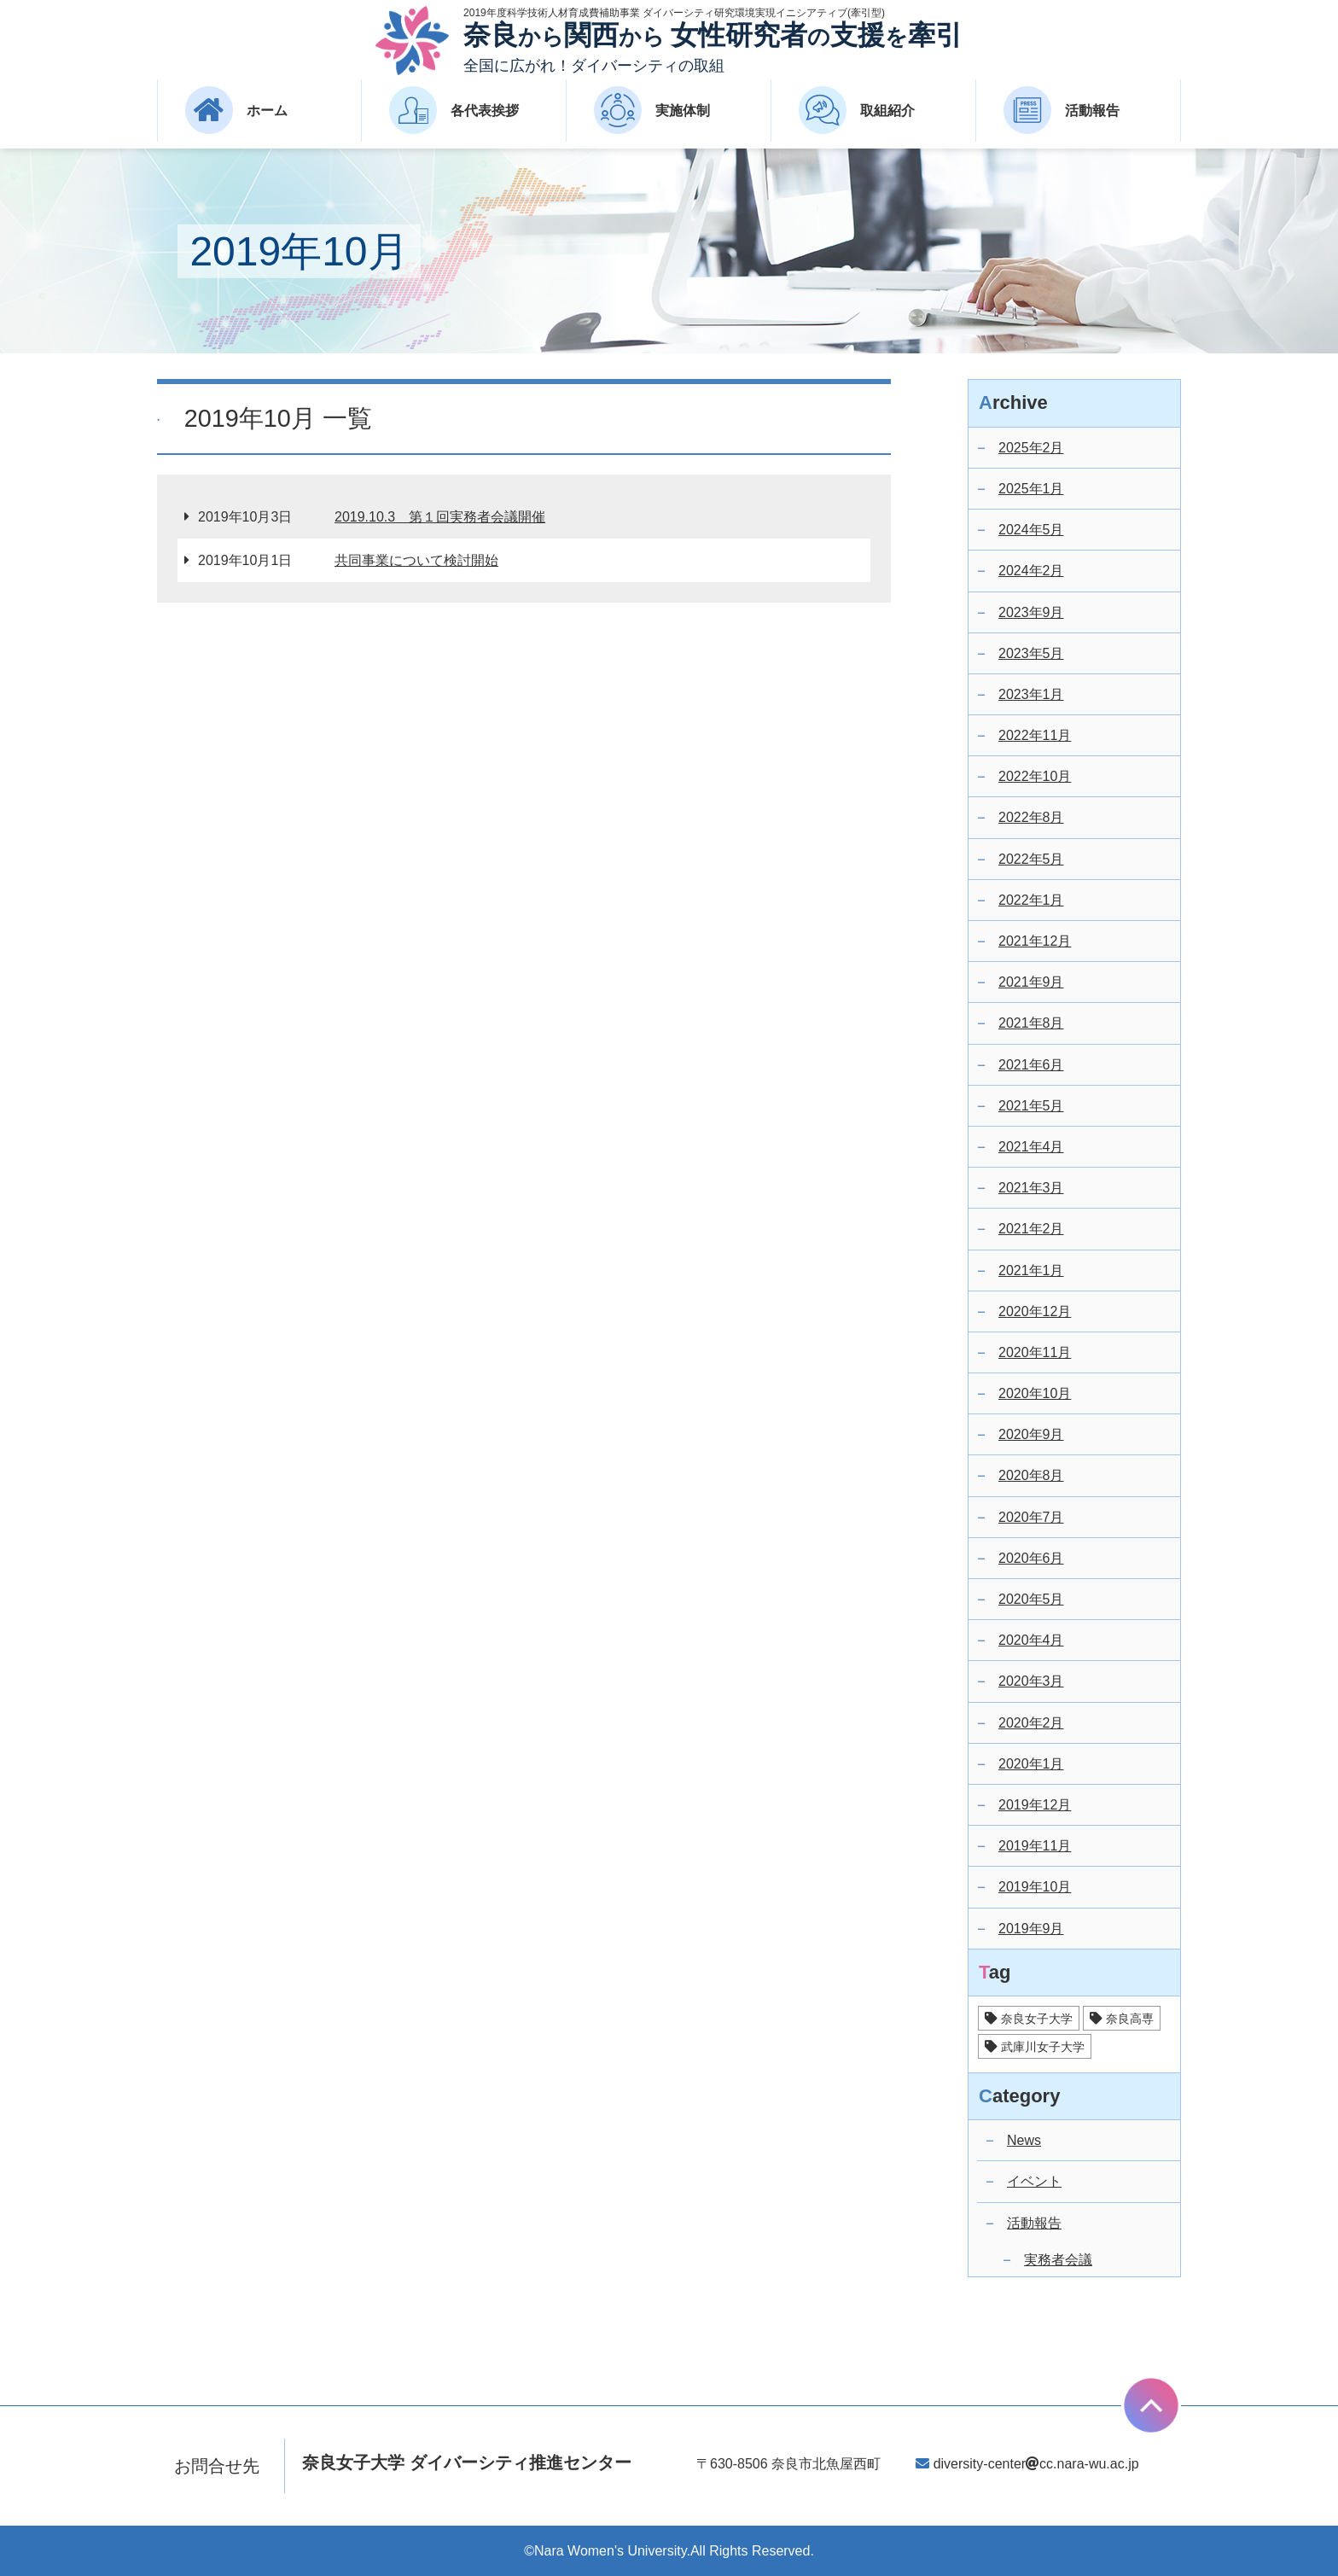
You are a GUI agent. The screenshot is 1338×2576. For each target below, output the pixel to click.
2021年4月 (1031, 1146)
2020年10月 (1034, 1393)
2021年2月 (1031, 1228)
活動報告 (1034, 2223)
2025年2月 (1031, 447)
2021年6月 (1031, 1065)
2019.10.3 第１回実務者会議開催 (439, 517)
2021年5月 (1031, 1106)
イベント (1034, 2181)
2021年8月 (1031, 1023)
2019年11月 (1034, 1846)
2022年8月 (1031, 817)
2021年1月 (1031, 1270)
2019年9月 (1031, 1928)
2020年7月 (1031, 1517)
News (1024, 2140)
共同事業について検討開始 (416, 560)
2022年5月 (1031, 859)
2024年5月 (1031, 529)
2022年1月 (1031, 900)
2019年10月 (1034, 1887)
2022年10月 (1034, 776)
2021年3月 (1031, 1187)
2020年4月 (1031, 1640)
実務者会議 (1058, 2260)
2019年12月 (1034, 1805)
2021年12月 (1034, 941)
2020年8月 (1031, 1475)
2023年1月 (1031, 694)
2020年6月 (1031, 1558)
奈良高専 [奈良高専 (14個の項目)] (1130, 2018)
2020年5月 (1031, 1599)
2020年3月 (1031, 1681)
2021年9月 (1031, 982)
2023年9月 (1031, 612)
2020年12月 (1034, 1311)
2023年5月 (1031, 653)
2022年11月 (1034, 735)
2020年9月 (1031, 1434)
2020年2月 (1031, 1723)
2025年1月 (1031, 488)
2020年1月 (1031, 1764)
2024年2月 (1031, 570)
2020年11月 (1034, 1352)
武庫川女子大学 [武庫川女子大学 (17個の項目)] (1043, 2047)
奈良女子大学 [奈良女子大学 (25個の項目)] (1037, 2018)
